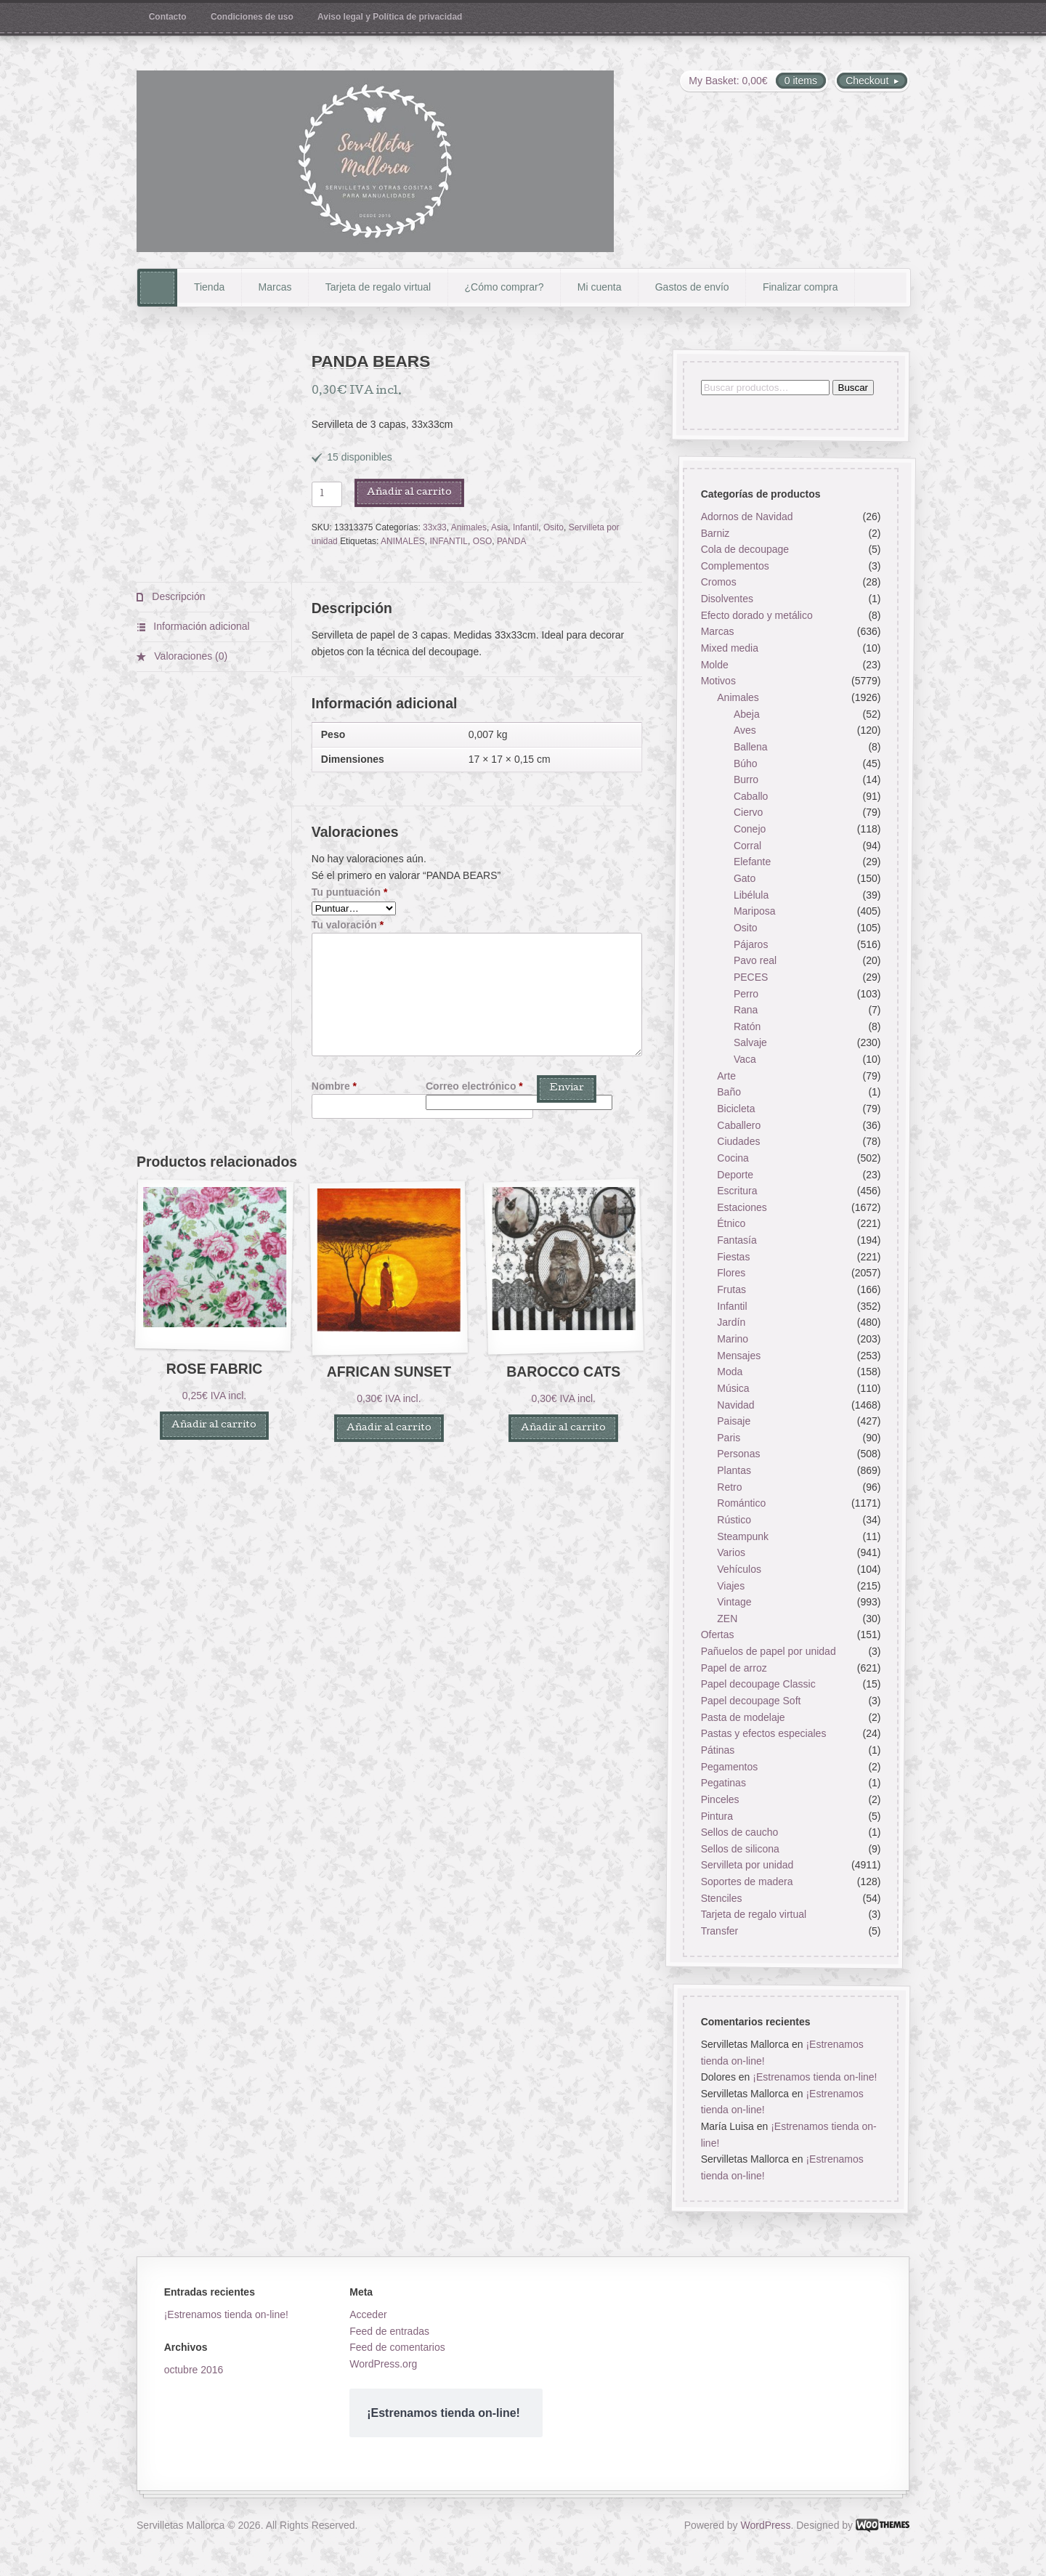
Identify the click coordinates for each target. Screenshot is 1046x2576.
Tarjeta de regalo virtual (378, 287)
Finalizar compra (800, 287)
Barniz (714, 533)
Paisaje (733, 1421)
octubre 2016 (194, 2369)
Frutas (731, 1289)
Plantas (734, 1470)
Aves (745, 731)
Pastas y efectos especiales (763, 1734)
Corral (747, 845)
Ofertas (717, 1635)
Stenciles (721, 1898)
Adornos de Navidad (746, 516)
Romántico (741, 1504)
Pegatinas (722, 1783)
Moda (729, 1372)
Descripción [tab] (177, 596)
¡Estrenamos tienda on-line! (815, 2077)
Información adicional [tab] (199, 626)
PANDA (511, 541)
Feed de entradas (389, 2331)
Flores (731, 1273)
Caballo (751, 796)
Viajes (731, 1586)
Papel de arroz (733, 1668)
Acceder (367, 2314)
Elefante (752, 862)
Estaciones (741, 1207)
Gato (744, 878)
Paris (728, 1437)
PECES (751, 977)
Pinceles (719, 1799)
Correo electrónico (474, 1086)
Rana (746, 1010)
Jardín (731, 1323)
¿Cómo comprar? (504, 287)
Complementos (734, 566)
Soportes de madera (746, 1882)
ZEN (727, 1618)
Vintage (734, 1602)
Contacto (168, 17)
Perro (746, 994)
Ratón (747, 1026)
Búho (746, 763)
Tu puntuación (350, 892)
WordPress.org (383, 2364)
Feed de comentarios (397, 2347)
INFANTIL (448, 541)
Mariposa (755, 912)
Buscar (852, 387)
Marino (732, 1339)
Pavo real (755, 961)
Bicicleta (736, 1108)
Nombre (334, 1086)
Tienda (209, 287)
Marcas (275, 287)
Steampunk (743, 1536)
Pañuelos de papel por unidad (767, 1652)
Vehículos (739, 1569)
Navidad (735, 1405)
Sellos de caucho (739, 1833)
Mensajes (739, 1355)
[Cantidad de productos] (327, 494)
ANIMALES (403, 541)
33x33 (435, 527)
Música (733, 1388)
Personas (738, 1454)
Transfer (719, 1931)
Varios (731, 1553)
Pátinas (717, 1750)
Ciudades (738, 1142)
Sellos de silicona (739, 1849)
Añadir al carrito (409, 493)
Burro (746, 780)
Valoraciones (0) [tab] (189, 656)
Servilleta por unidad (746, 1865)
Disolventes (726, 599)
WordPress (766, 2525)
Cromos (718, 582)
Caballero (739, 1125)
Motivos (717, 681)
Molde (714, 665)
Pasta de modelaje (742, 1717)
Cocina (733, 1158)
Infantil (525, 527)
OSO (482, 541)
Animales (469, 527)
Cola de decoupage (744, 550)
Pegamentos (729, 1767)
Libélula (751, 895)
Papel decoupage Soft (750, 1700)
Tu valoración (348, 925)
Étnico (731, 1224)
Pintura (716, 1816)
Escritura (737, 1191)
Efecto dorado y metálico (756, 615)
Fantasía (736, 1241)
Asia (499, 527)
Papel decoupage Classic (757, 1684)
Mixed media (729, 648)
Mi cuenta (599, 287)
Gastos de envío (692, 287)
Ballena (751, 747)
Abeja (747, 714)
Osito (553, 527)
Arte (726, 1076)
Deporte (735, 1174)
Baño (729, 1092)
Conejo (750, 829)
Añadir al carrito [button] (213, 1425)
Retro (729, 1487)
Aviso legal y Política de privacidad (389, 17)
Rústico (734, 1520)
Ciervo (748, 813)
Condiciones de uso (252, 17)
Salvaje (750, 1043)
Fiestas (733, 1257)
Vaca (745, 1059)
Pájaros (751, 944)
